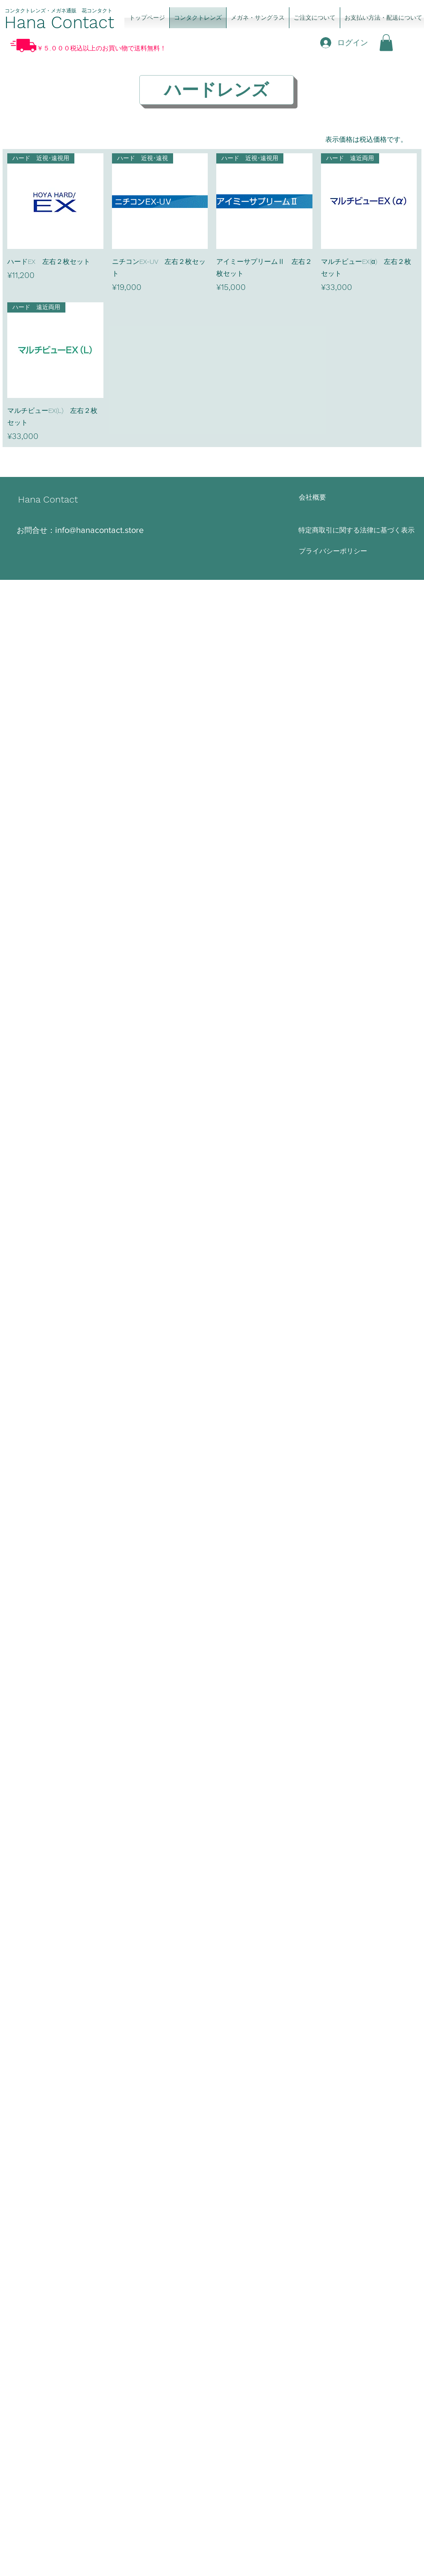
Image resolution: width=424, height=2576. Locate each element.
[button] (386, 42)
